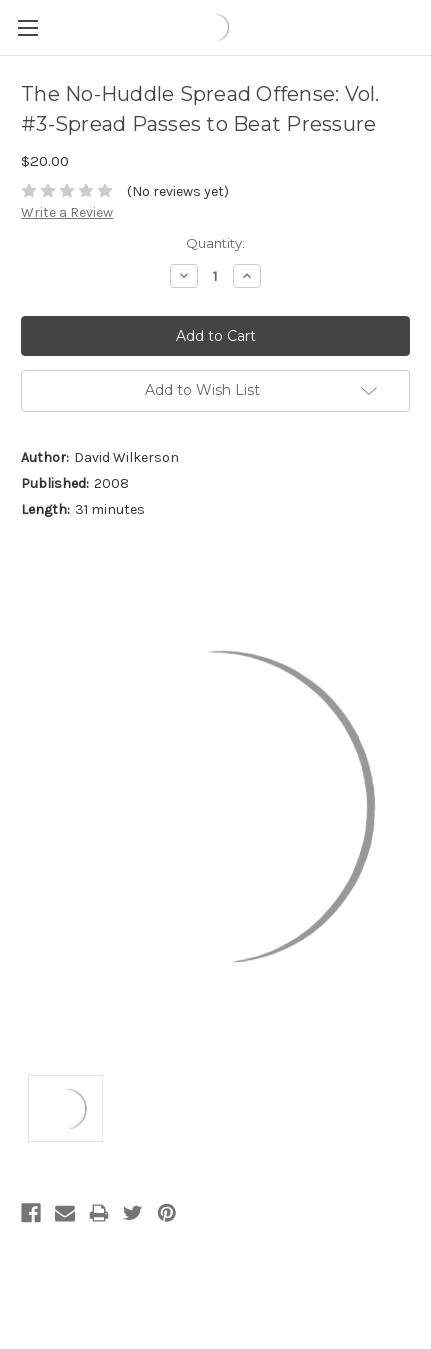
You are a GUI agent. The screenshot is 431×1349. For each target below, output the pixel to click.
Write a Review (67, 212)
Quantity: (215, 243)
